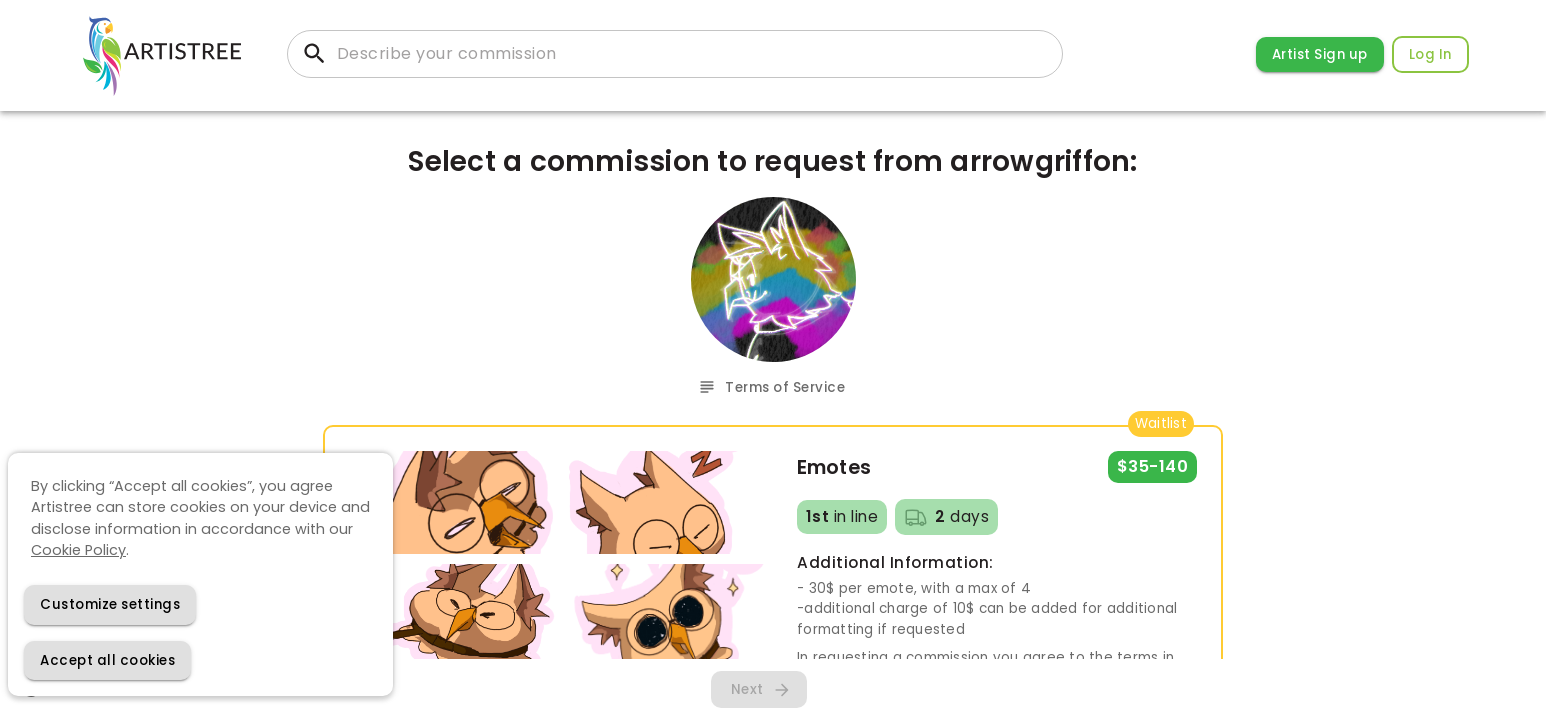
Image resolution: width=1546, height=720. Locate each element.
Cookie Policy (78, 550)
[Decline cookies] (110, 604)
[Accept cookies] (107, 660)
